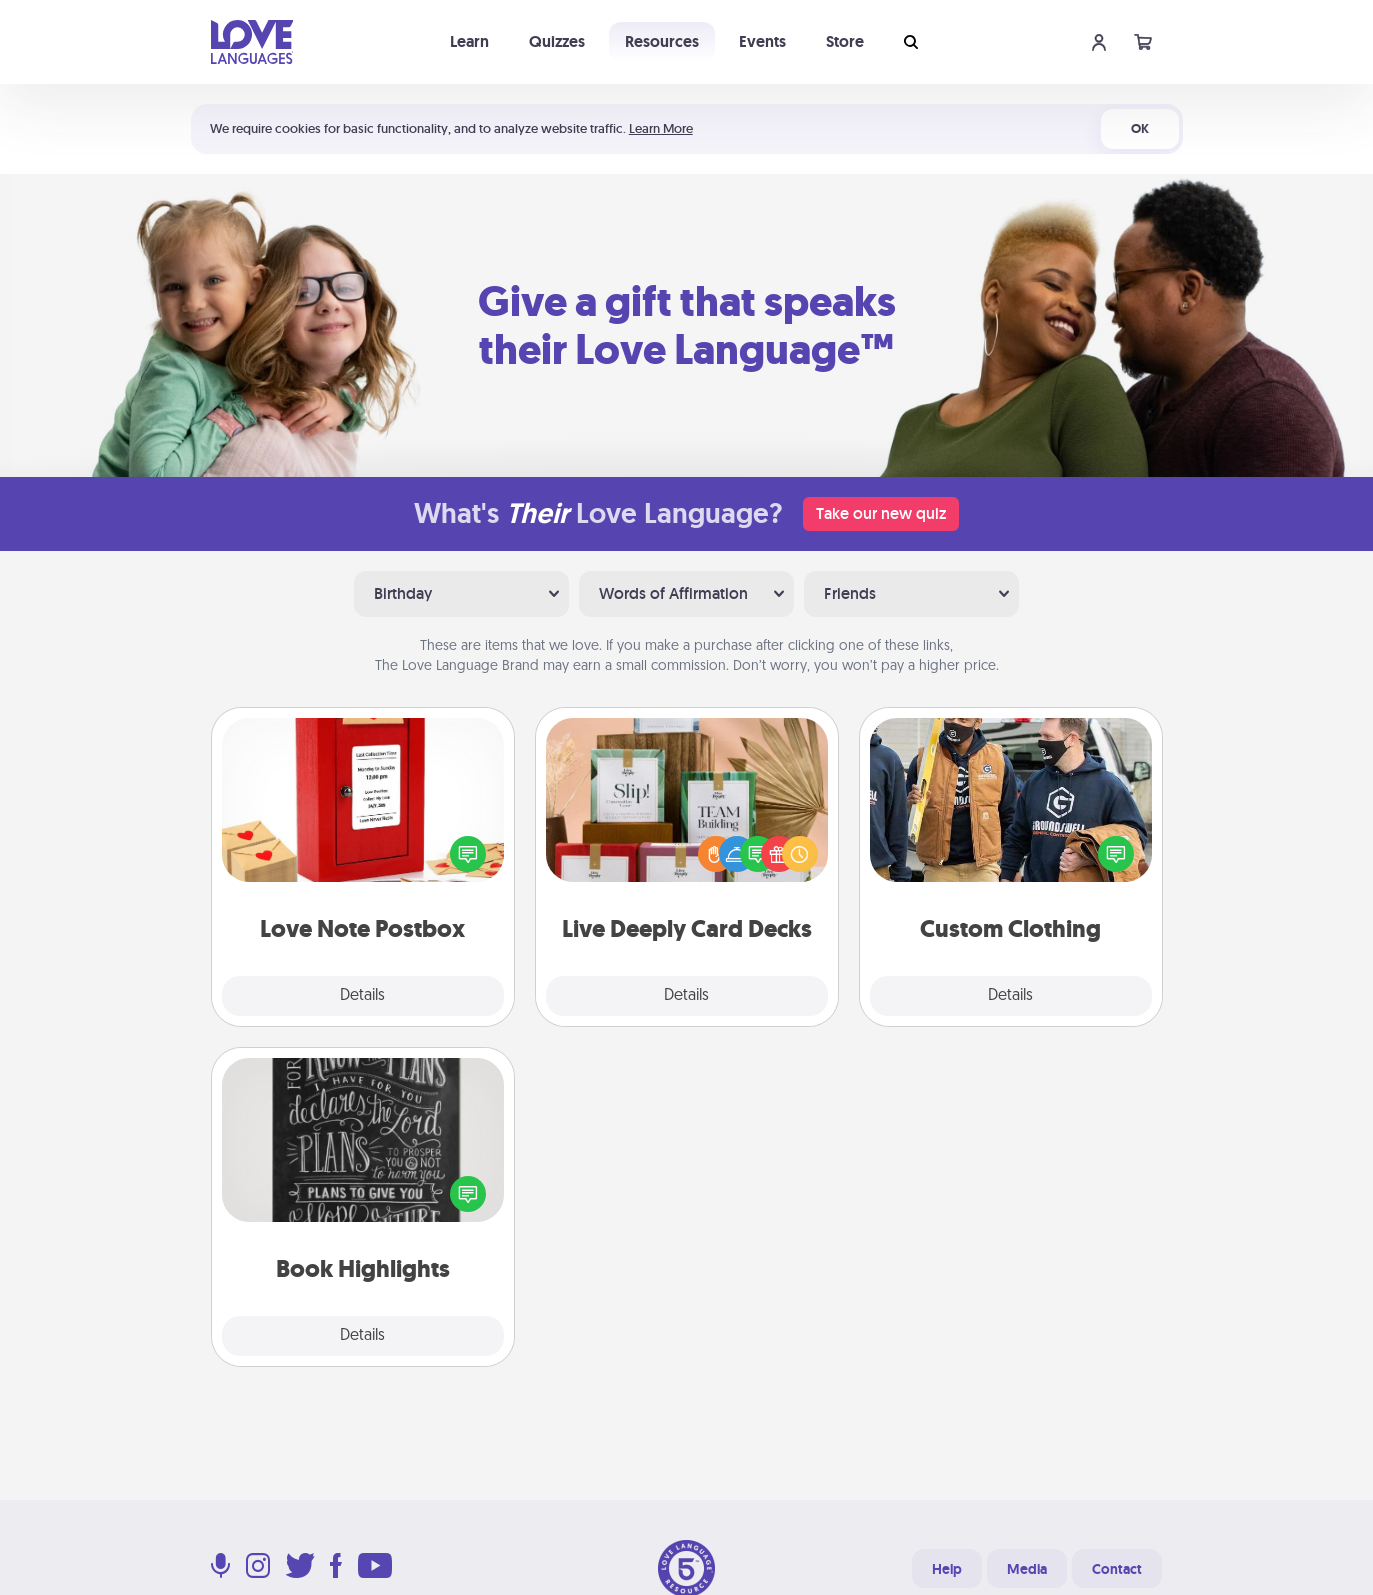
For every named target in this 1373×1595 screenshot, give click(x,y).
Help (947, 1569)
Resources (662, 41)
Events (762, 41)
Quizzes (557, 41)
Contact (1117, 1569)
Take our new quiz (881, 513)
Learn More (661, 128)
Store (845, 41)
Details (362, 996)
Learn (469, 41)
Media (1027, 1569)
